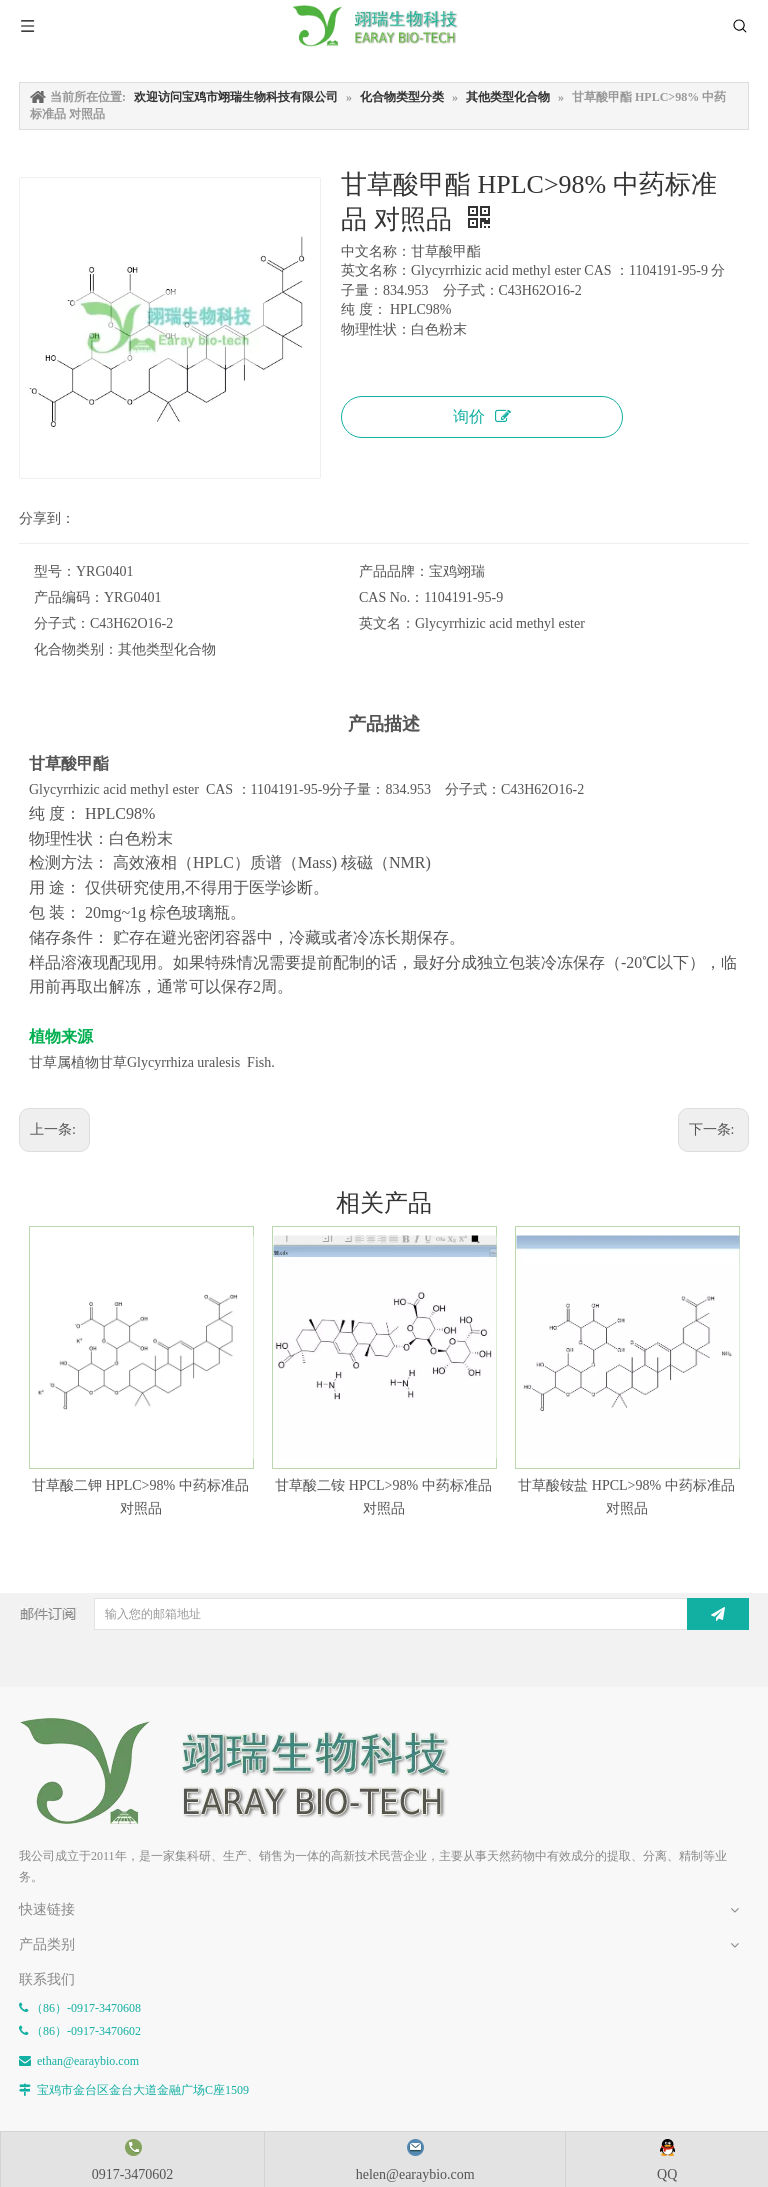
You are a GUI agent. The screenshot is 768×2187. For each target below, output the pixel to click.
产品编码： (69, 597)
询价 (482, 416)
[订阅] (718, 1614)
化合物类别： (76, 649)
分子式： (62, 623)
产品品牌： (394, 571)
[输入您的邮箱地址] (389, 1614)
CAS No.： (391, 597)
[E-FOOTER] (35, 1733)
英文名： (387, 623)
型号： (55, 571)
